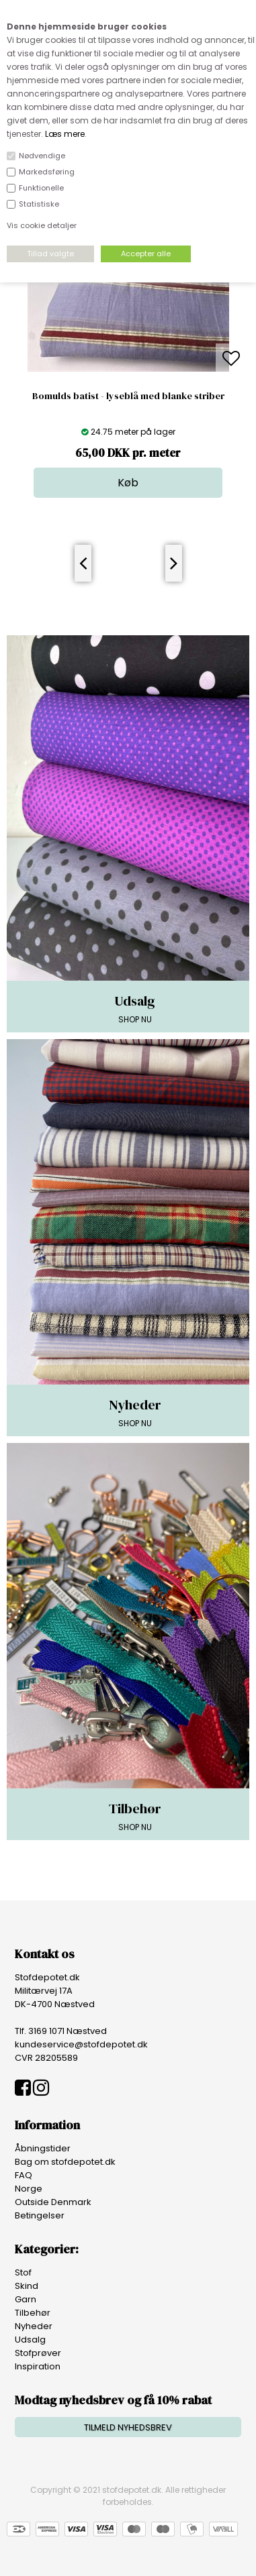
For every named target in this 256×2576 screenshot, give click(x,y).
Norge (28, 2188)
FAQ (23, 2175)
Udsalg (30, 2339)
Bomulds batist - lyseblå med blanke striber (128, 395)
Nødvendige (42, 155)
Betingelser (40, 2215)
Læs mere (65, 134)
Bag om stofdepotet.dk (65, 2161)
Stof (23, 2272)
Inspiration (37, 2366)
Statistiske (39, 204)
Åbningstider (43, 2148)
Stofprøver (38, 2353)
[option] (128, 359)
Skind (26, 2285)
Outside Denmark (53, 2202)
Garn (25, 2299)
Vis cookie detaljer (42, 225)
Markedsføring (47, 171)
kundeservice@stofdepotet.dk (81, 2044)
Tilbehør (32, 2312)
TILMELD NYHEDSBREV (128, 2427)
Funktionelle (41, 187)
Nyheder (33, 2326)
